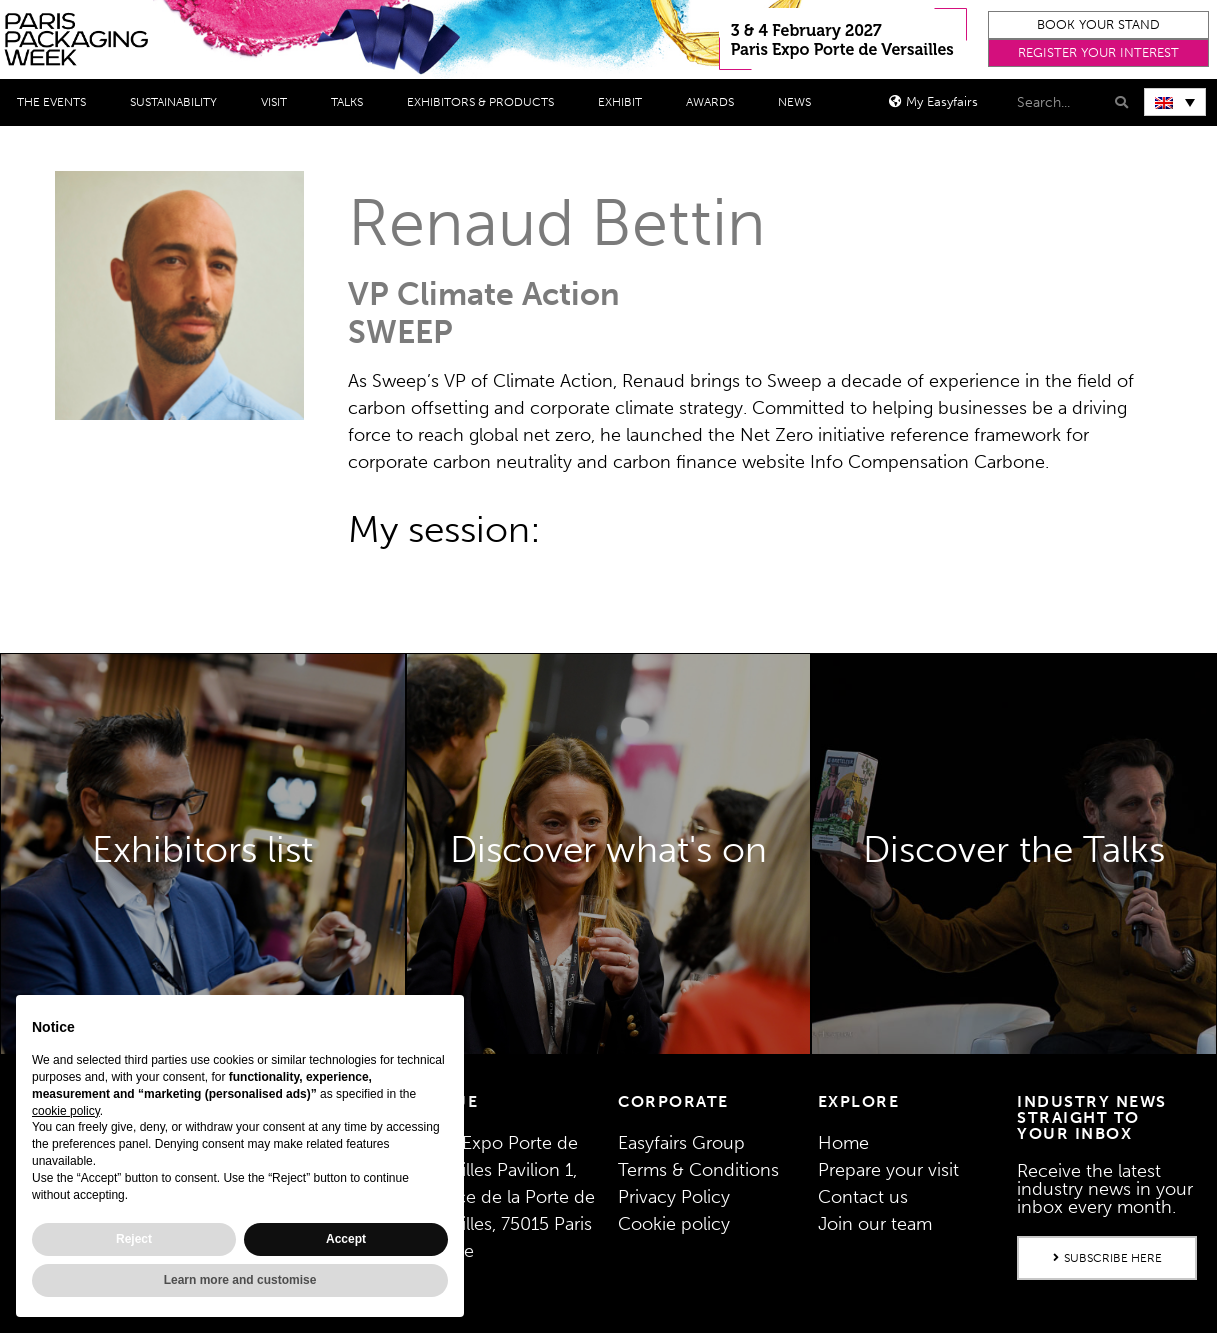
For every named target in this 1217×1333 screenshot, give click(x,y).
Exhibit (625, 102)
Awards (715, 102)
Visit (279, 102)
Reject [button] (134, 1239)
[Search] (1119, 102)
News (799, 102)
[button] (1098, 25)
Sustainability (178, 102)
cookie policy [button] (66, 1111)
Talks (352, 102)
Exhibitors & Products (485, 102)
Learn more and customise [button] (240, 1280)
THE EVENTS (56, 102)
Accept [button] (346, 1239)
